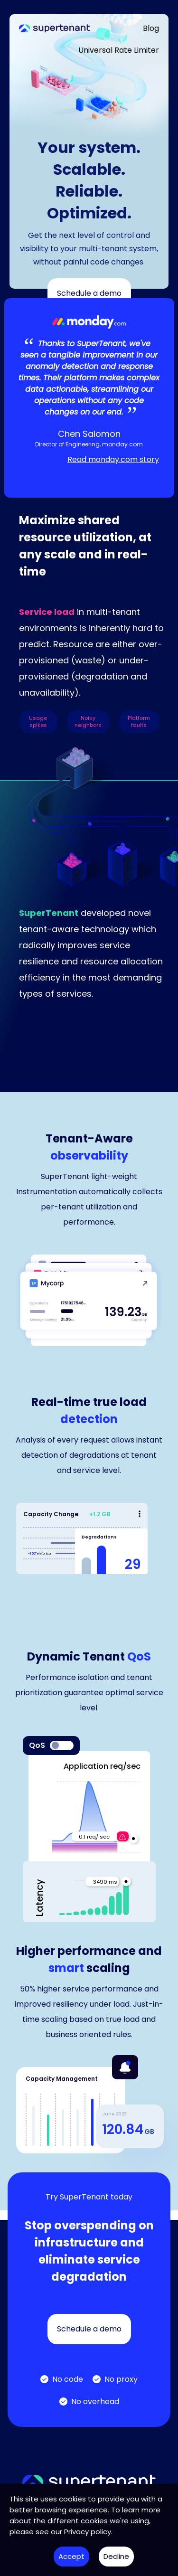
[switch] (62, 1744)
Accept (71, 2556)
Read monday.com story (113, 459)
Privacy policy (87, 2532)
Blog (151, 28)
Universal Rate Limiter (118, 50)
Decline (116, 2556)
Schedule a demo (89, 2328)
